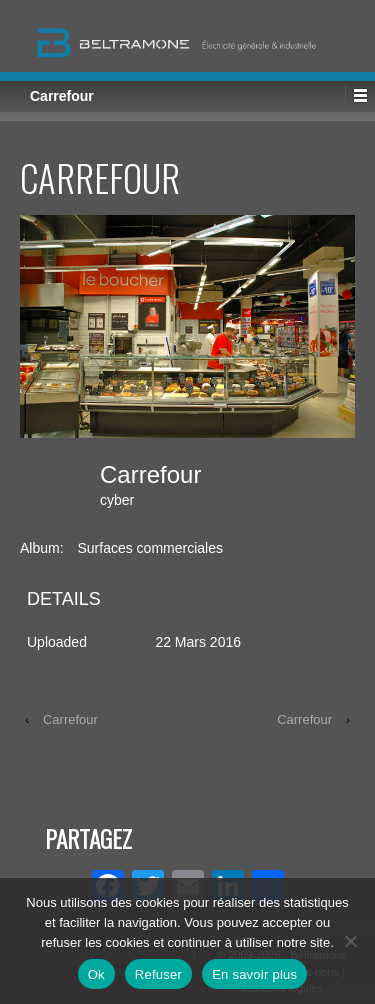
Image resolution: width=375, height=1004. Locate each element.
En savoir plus (254, 974)
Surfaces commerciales (150, 548)
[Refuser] (350, 941)
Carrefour (70, 719)
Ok (96, 974)
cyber (117, 500)
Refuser (158, 974)
